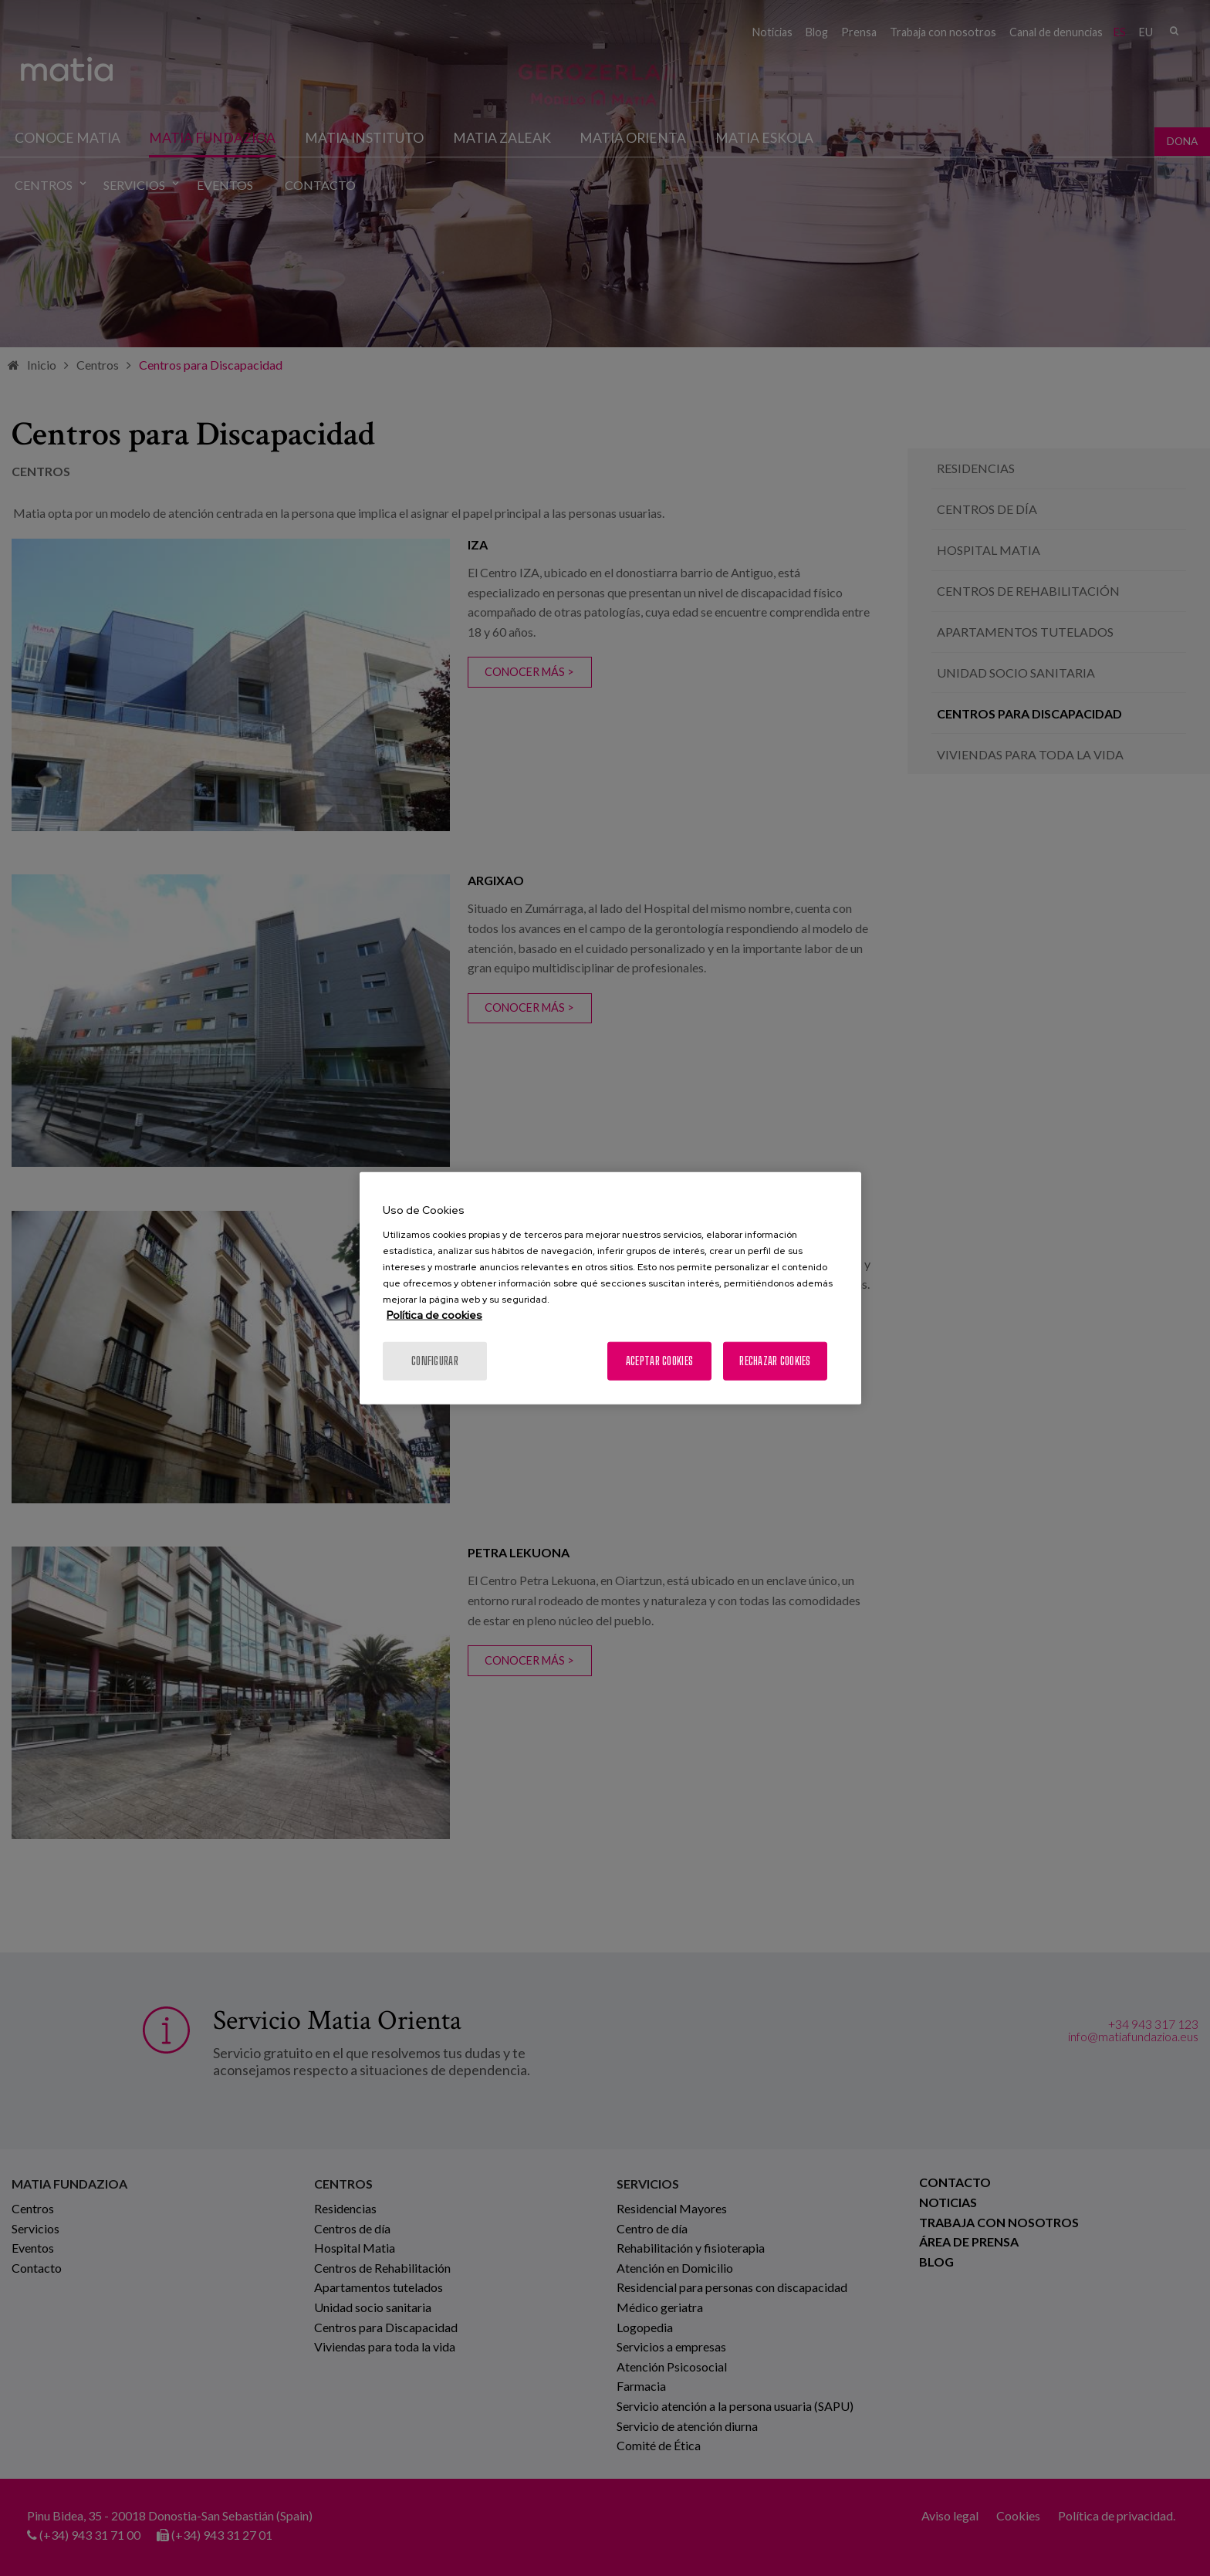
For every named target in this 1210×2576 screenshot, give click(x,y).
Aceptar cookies (659, 1360)
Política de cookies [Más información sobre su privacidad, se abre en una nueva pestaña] (434, 1314)
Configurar (434, 1360)
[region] (610, 1288)
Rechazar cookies (774, 1360)
